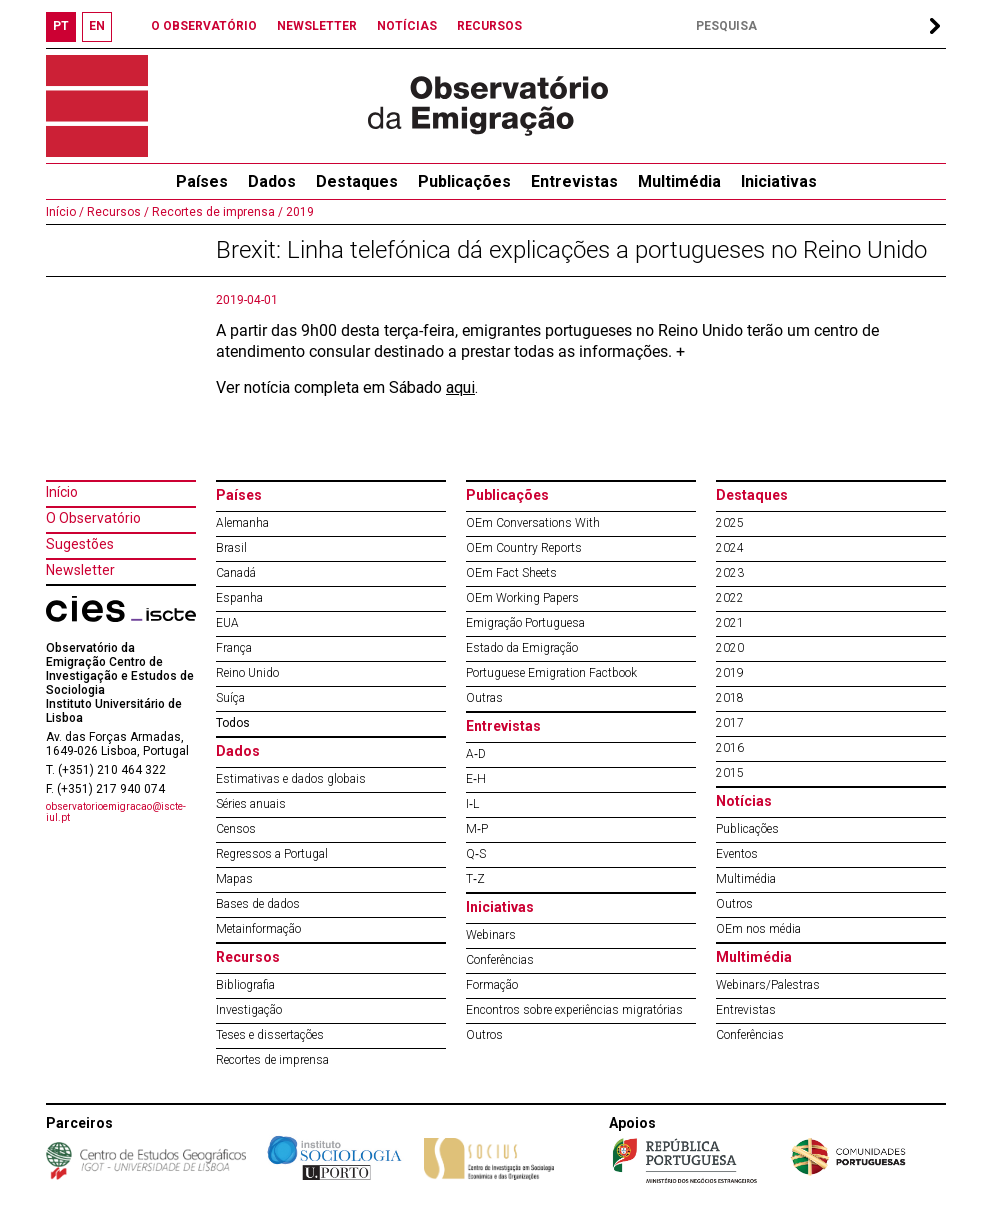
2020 (730, 648)
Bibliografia (245, 985)
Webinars (491, 935)
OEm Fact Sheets (511, 573)
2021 (730, 623)
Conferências (500, 960)
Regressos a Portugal (272, 854)
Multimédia (679, 181)
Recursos (248, 957)
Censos (236, 829)
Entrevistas (574, 181)
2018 (730, 698)
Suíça (230, 698)
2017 (730, 723)
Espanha (239, 598)
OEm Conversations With (533, 523)
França (234, 648)
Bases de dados (258, 904)
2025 (730, 523)
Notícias (744, 801)
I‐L (472, 804)
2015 (730, 773)
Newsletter (80, 570)
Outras (484, 698)
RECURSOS (489, 26)
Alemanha (242, 523)
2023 (730, 573)
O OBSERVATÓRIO (204, 26)
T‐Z (475, 879)
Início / (65, 212)
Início (62, 492)
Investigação (249, 1010)
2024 (730, 548)
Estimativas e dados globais (291, 779)
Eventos (737, 854)
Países (239, 495)
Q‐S (476, 854)
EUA (227, 623)
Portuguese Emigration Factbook (551, 673)
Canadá (236, 573)
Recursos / (116, 212)
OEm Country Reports (524, 548)
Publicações (464, 181)
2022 (730, 598)
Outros (484, 1035)
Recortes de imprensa (272, 1060)
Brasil (231, 548)
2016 (730, 748)
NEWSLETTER (317, 26)
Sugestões (80, 544)
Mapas (234, 879)
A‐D (476, 754)
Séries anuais (251, 804)
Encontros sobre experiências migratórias (574, 1010)
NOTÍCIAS (407, 26)
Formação (492, 985)
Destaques (357, 181)
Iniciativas (779, 181)
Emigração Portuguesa (525, 623)
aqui (460, 387)
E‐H (476, 779)
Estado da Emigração (522, 648)
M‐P (477, 829)
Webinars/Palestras (768, 985)
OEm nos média (758, 929)
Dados (272, 181)
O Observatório (93, 518)
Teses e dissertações (270, 1035)
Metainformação (258, 929)
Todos (233, 723)
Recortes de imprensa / (216, 212)
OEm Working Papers (522, 598)
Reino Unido (247, 673)
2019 (298, 212)
